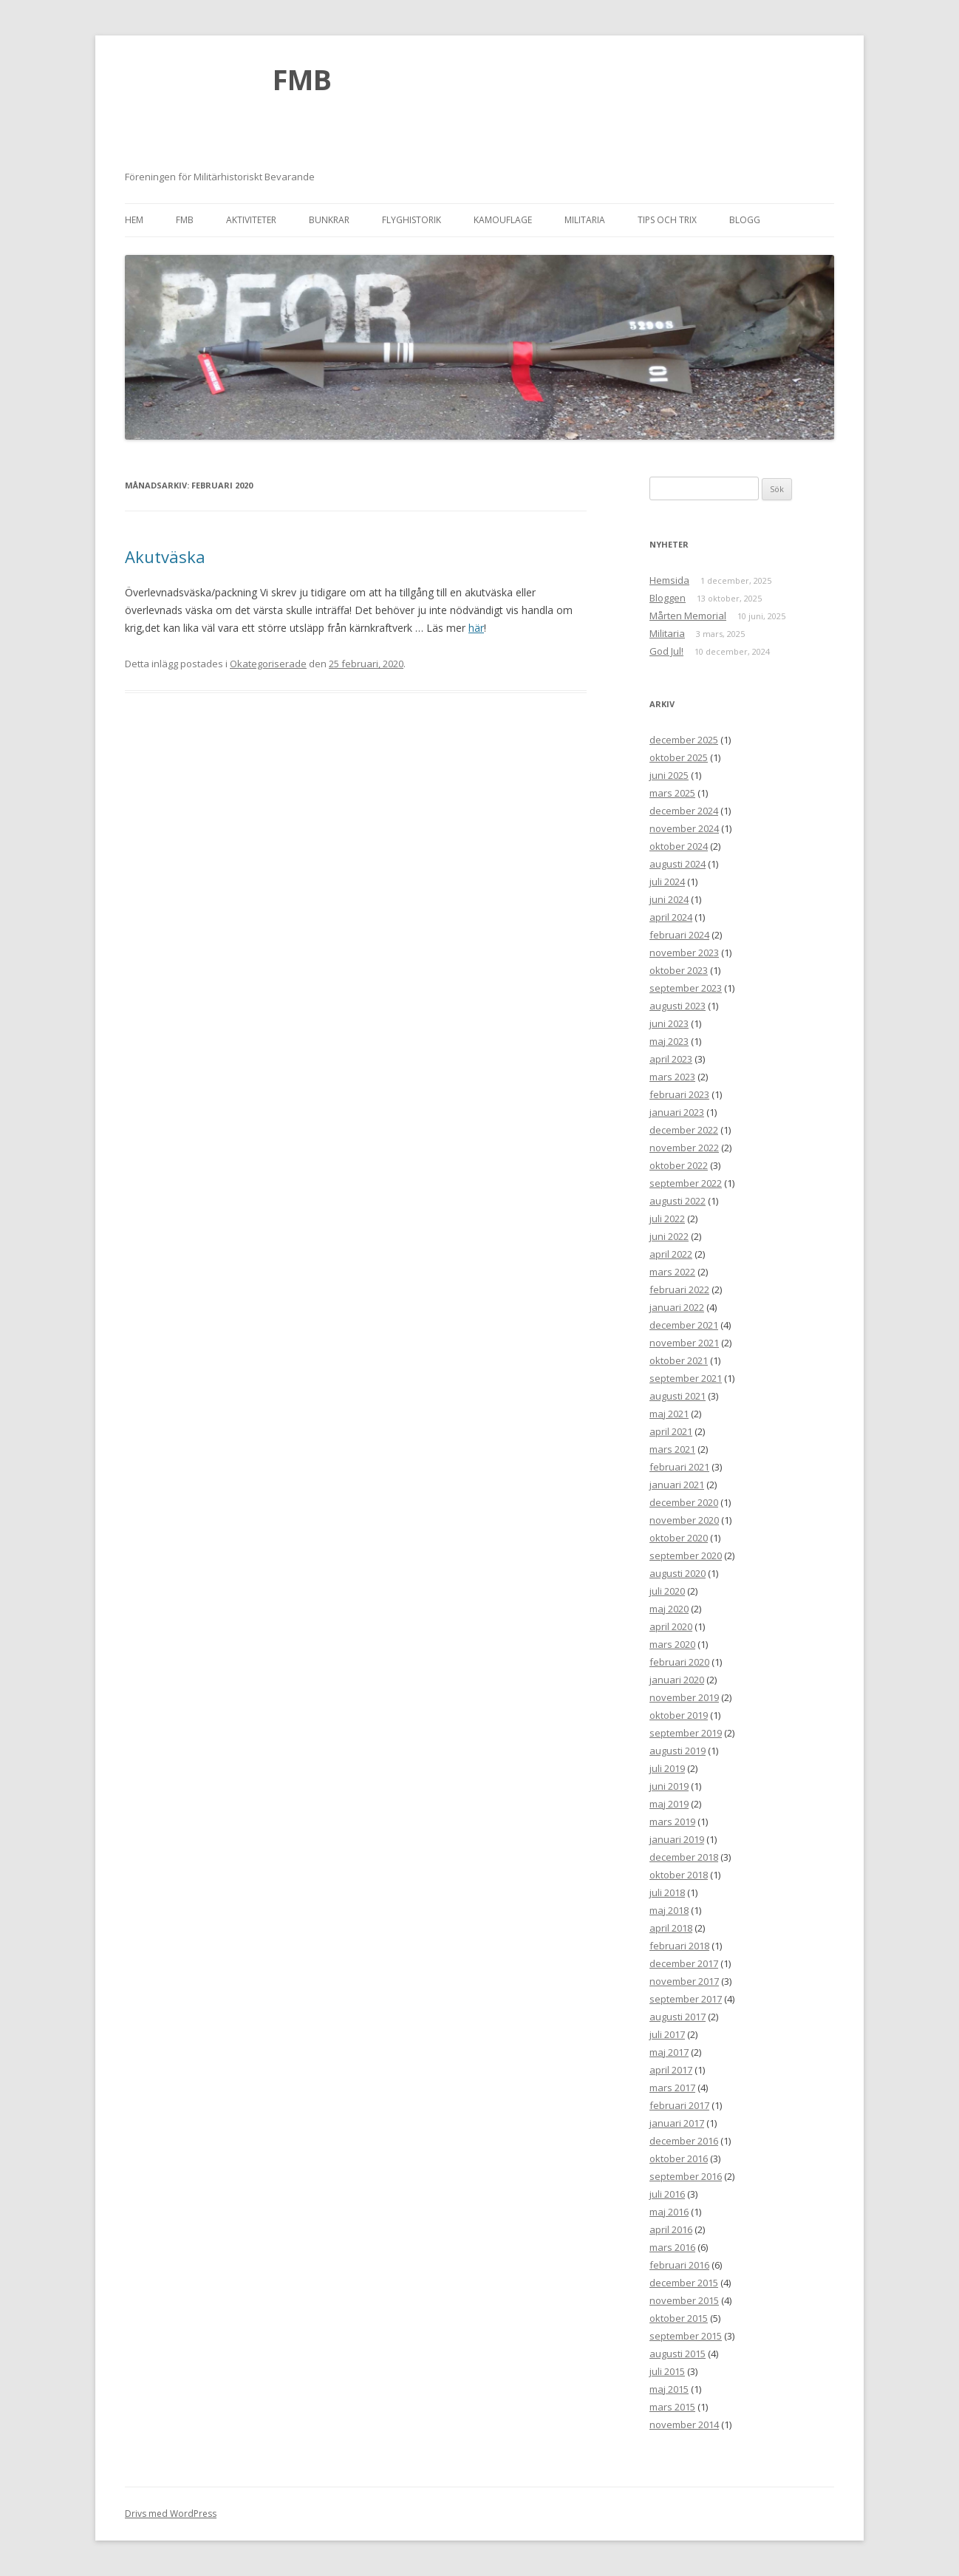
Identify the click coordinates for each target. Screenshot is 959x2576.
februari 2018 (679, 1945)
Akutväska (165, 556)
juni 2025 (669, 775)
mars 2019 (672, 1821)
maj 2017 (669, 2052)
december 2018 (683, 1857)
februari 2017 (679, 2105)
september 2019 (685, 1733)
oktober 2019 (678, 1715)
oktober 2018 (678, 1874)
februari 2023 (679, 1094)
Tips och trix (667, 220)
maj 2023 (669, 1041)
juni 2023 (669, 1023)
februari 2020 (679, 1662)
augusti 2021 (677, 1396)
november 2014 (684, 2424)
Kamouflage (503, 220)
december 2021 (683, 1325)
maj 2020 (669, 1608)
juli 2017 (667, 2034)
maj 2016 (669, 2211)
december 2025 (683, 739)
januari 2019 (676, 1839)
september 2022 (685, 1183)
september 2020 (685, 1555)
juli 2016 (667, 2194)
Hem (134, 220)
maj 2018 (669, 1910)
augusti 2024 (677, 863)
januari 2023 (676, 1112)
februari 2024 (679, 934)
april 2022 (670, 1254)
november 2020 (684, 1520)
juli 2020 (667, 1591)
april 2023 (670, 1059)
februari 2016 (679, 2265)
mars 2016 (672, 2247)
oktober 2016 (678, 2158)
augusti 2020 (677, 1573)
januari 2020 (676, 1679)
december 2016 (683, 2140)
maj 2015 (669, 2389)
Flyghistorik (411, 220)
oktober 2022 (678, 1165)
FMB (302, 79)
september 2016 (685, 2176)
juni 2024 (669, 899)
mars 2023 (672, 1076)
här (476, 628)
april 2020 (670, 1626)
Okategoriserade (268, 663)
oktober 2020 (678, 1537)
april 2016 (670, 2229)
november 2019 (684, 1697)
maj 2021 (669, 1413)
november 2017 (684, 1981)
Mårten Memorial (687, 615)
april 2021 (670, 1431)
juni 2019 (669, 1786)
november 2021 (684, 1342)
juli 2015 (667, 2371)
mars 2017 (672, 2087)
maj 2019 (669, 1803)
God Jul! (666, 651)
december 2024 (683, 810)
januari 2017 (676, 2123)
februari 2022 (679, 1289)
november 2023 (684, 952)
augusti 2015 (677, 2353)
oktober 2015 (678, 2318)
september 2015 (685, 2335)
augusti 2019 (677, 1750)
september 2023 (685, 988)
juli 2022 (667, 1218)
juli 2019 (667, 1768)
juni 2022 (669, 1236)
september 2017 (685, 1999)
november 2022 (684, 1147)
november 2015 (684, 2300)
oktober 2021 (678, 1360)
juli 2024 (667, 881)
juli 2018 (667, 1892)
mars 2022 (672, 1271)
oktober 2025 (678, 757)
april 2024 (670, 917)
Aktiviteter (251, 220)
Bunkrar (329, 220)
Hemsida (669, 580)
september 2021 (685, 1378)
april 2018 (670, 1928)
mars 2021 (672, 1449)
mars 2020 (672, 1644)
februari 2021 (679, 1466)
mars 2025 (672, 793)
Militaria (584, 220)
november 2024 (684, 828)
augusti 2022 (677, 1200)
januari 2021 (676, 1484)
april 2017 (670, 2069)
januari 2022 (676, 1307)
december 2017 (683, 1963)
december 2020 (683, 1502)
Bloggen (667, 597)
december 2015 (683, 2282)
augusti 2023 (677, 1005)
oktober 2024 (678, 846)
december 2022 (683, 1130)
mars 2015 (672, 2406)
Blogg (744, 220)
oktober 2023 (678, 970)
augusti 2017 (677, 2016)
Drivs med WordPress (170, 2513)
